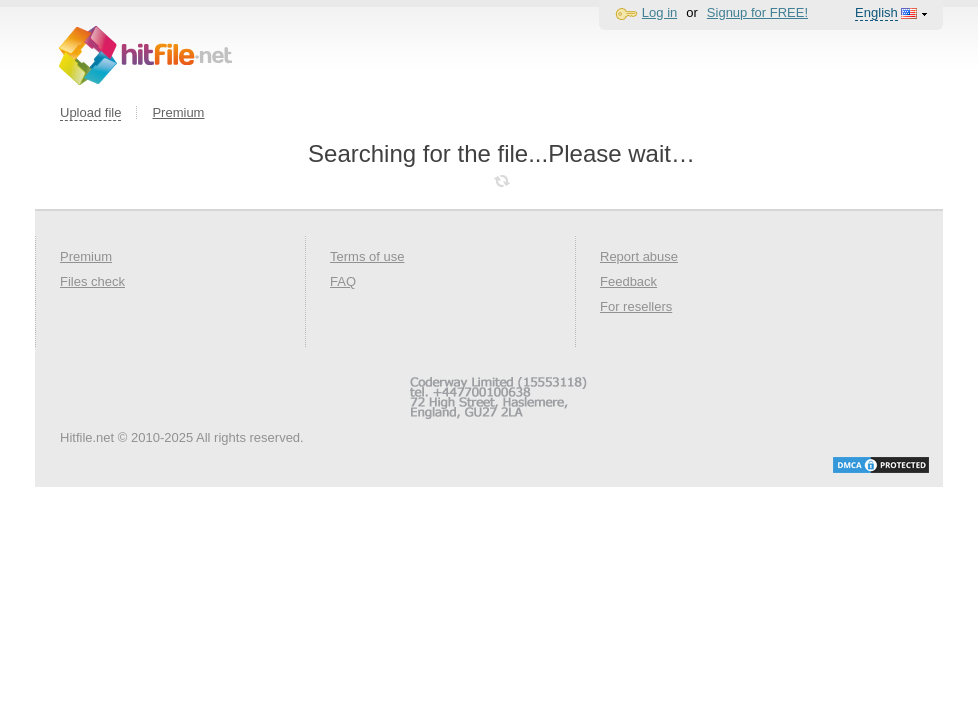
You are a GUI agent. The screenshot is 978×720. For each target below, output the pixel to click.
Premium (178, 112)
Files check (92, 281)
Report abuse (639, 256)
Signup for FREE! (757, 12)
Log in (659, 12)
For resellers (636, 306)
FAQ (343, 281)
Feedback (628, 281)
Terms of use (367, 256)
